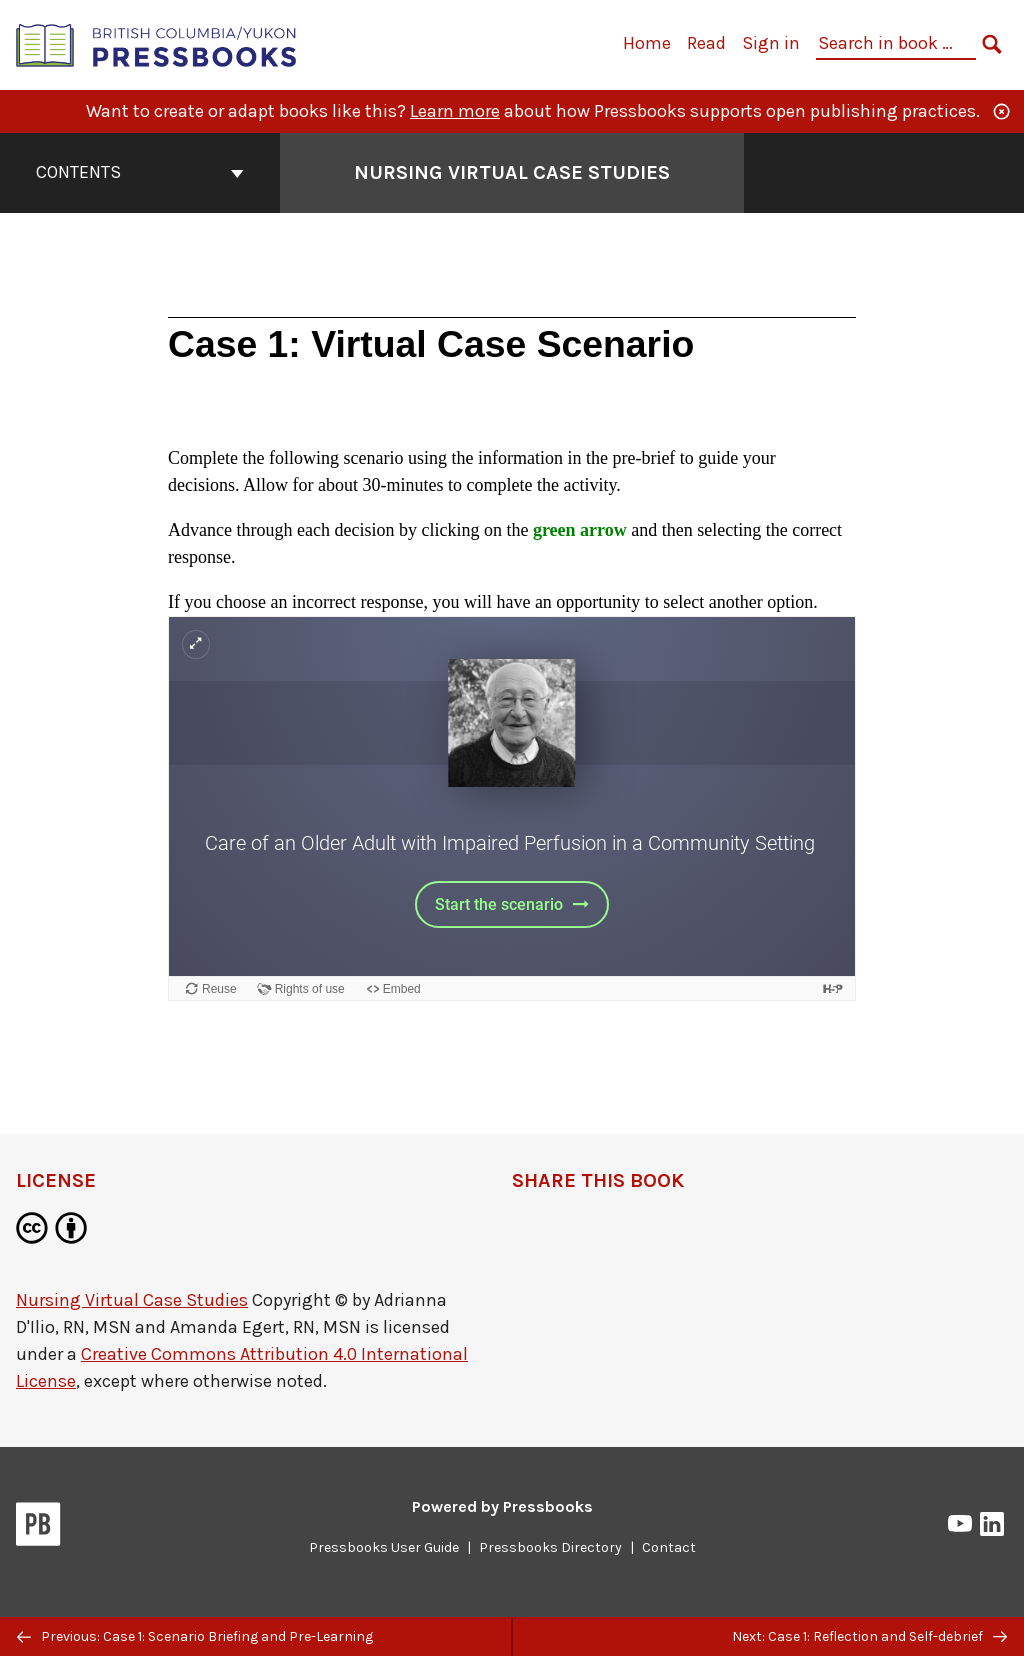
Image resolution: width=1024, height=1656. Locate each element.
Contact (669, 1547)
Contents (140, 172)
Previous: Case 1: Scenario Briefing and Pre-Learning (195, 1636)
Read (706, 43)
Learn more (455, 111)
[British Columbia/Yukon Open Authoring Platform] (157, 43)
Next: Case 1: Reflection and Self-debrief (869, 1636)
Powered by (502, 1506)
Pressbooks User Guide (384, 1547)
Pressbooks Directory (550, 1547)
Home (647, 43)
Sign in (771, 43)
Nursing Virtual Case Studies (132, 1300)
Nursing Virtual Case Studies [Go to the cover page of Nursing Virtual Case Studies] (512, 172)
